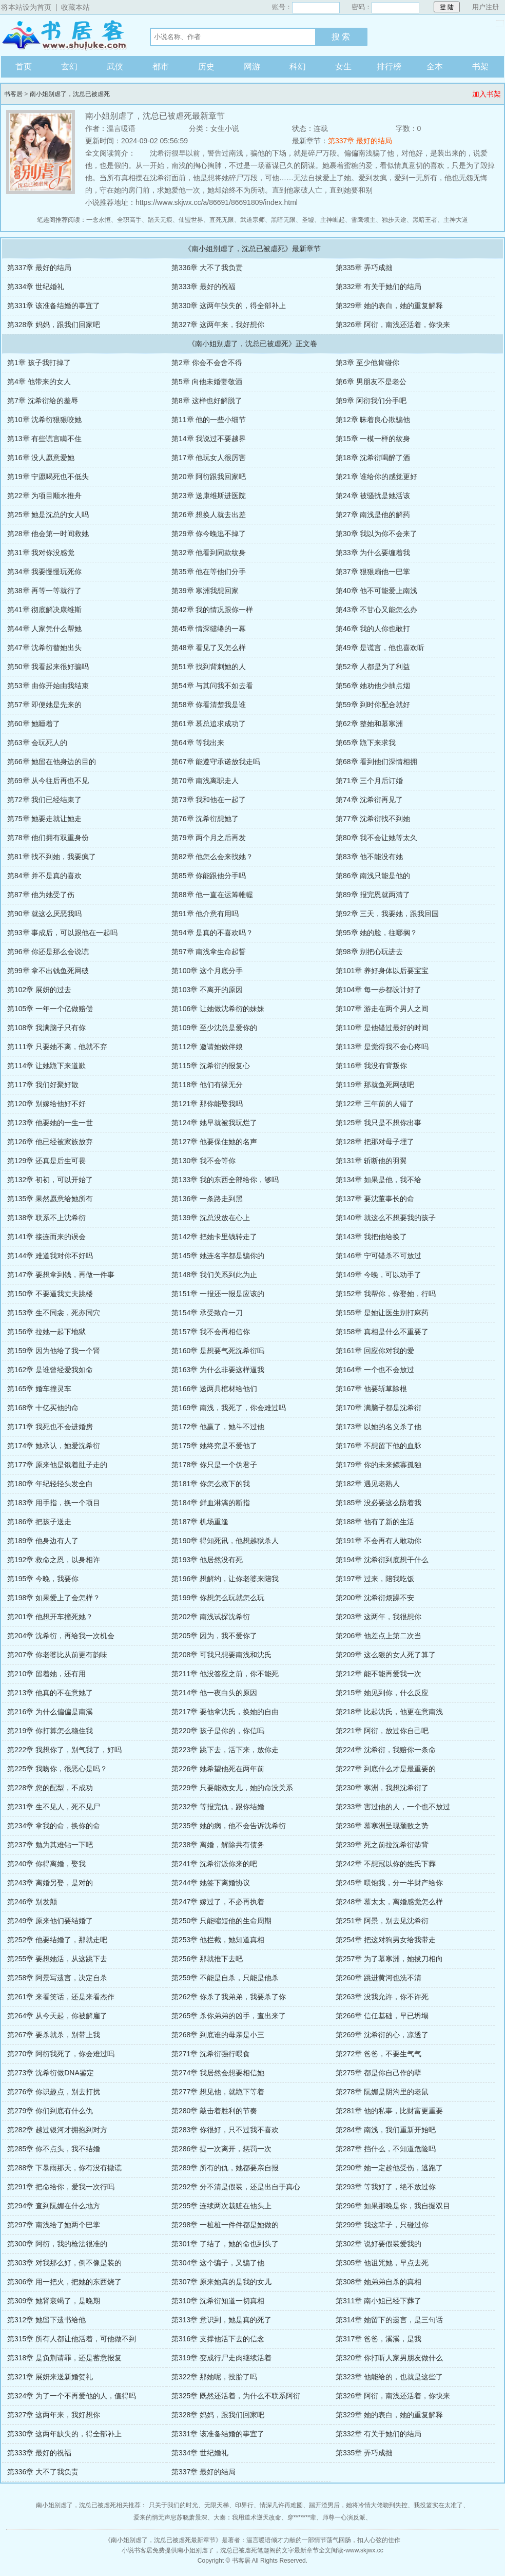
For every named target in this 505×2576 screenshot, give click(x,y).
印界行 (244, 2505)
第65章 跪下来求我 (366, 742)
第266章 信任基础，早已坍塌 (382, 2016)
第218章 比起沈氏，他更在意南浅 (389, 1712)
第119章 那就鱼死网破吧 (375, 1085)
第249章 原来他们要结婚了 (50, 1921)
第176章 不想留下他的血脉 (378, 1446)
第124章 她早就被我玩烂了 (214, 1123)
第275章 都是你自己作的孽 (378, 2073)
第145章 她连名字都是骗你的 (217, 1256)
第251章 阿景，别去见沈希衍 (382, 1921)
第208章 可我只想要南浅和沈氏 (221, 1655)
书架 (480, 66)
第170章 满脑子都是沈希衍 (378, 1408)
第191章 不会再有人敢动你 (378, 1541)
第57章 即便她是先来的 (44, 704)
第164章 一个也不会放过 (375, 1370)
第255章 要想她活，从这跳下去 (57, 1959)
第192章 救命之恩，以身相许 (53, 1560)
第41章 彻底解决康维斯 (44, 609)
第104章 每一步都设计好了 (378, 990)
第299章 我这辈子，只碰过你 (382, 2225)
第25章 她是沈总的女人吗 (48, 514)
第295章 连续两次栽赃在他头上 (221, 2206)
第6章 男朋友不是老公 (371, 381)
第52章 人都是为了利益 (373, 666)
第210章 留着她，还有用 (46, 1674)
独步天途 (394, 219)
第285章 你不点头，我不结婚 (53, 2149)
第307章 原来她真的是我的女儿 (221, 2282)
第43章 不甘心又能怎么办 (376, 609)
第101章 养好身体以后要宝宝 (382, 971)
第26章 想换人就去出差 (208, 514)
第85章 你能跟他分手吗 (208, 876)
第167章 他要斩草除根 (371, 1389)
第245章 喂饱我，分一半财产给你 (389, 1883)
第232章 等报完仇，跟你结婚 (217, 1807)
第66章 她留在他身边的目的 (51, 761)
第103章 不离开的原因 (207, 990)
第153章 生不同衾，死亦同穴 (53, 1313)
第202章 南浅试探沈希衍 (210, 1617)
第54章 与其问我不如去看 (212, 685)
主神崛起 (332, 219)
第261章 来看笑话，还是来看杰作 (60, 1997)
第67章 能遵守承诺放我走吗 (215, 761)
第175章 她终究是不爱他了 (214, 1446)
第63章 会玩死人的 (37, 742)
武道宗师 (252, 219)
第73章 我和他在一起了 (208, 799)
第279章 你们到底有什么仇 (50, 2111)
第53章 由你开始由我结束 (48, 685)
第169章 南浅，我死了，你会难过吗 (228, 1408)
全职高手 (129, 219)
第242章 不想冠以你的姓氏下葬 (386, 1864)
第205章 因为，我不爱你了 (214, 1636)
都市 (160, 66)
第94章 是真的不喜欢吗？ (212, 933)
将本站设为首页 (26, 7)
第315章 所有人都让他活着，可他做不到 (71, 2339)
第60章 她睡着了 (33, 723)
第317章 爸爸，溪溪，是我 (378, 2339)
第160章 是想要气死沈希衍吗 (217, 1351)
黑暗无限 (283, 219)
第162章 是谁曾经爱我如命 (50, 1370)
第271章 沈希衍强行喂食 (210, 2054)
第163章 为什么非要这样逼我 (217, 1370)
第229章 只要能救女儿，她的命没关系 (232, 1788)
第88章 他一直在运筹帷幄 (212, 895)
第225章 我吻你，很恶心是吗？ (57, 1769)
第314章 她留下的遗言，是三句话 (389, 2320)
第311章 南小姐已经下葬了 (378, 2301)
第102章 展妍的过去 (39, 990)
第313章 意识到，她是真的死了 (221, 2320)
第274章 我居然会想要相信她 (217, 2073)
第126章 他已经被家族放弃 (50, 1142)
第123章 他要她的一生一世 (50, 1123)
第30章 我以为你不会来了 (376, 533)
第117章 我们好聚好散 (43, 1085)
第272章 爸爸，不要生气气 (378, 2054)
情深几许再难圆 (281, 2505)
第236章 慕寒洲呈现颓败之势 (382, 1826)
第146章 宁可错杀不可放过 (378, 1256)
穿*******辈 (302, 2517)
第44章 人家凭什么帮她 (44, 628)
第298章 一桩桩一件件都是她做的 (225, 2225)
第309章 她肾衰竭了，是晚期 (53, 2301)
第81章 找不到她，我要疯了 (51, 857)
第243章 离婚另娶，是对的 (50, 1883)
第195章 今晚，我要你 (43, 1579)
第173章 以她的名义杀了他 (378, 1427)
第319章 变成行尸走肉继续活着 (221, 2358)
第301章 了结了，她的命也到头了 (225, 2244)
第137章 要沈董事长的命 (375, 1199)
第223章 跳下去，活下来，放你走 (225, 1750)
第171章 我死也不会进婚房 (50, 1427)
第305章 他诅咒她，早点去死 (382, 2263)
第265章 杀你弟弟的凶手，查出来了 (228, 2016)
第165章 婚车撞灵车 (39, 1389)
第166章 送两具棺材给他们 (214, 1389)
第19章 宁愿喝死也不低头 (48, 476)
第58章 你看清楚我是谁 (208, 704)
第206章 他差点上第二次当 (378, 1636)
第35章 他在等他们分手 (208, 571)
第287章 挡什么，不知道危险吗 (386, 2149)
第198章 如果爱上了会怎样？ (53, 1598)
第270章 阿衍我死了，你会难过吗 (60, 2054)
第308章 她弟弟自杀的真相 (378, 2282)
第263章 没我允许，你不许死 (382, 1997)
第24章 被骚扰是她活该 (373, 495)
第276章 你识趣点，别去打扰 (53, 2092)
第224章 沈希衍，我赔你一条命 (386, 1750)
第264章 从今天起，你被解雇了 (57, 2016)
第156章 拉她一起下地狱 (46, 1332)
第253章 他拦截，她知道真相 (217, 1940)
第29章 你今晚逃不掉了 (208, 533)
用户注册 (485, 7)
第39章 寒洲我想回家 (205, 590)
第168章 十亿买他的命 (43, 1408)
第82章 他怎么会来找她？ (212, 857)
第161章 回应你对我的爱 (375, 1351)
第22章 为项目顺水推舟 (44, 495)
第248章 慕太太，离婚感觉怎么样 (389, 1902)
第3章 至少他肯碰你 (367, 362)
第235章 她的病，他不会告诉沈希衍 (228, 1826)
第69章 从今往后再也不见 (48, 780)
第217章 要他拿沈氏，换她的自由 (225, 1712)
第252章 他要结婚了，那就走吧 (57, 1940)
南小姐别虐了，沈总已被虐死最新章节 (163, 2540)
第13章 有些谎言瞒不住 (44, 438)
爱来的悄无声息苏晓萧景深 (170, 2517)
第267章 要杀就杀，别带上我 (53, 2035)
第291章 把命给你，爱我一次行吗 (60, 2187)
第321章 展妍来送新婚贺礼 (50, 2377)
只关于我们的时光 (173, 2505)
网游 (252, 66)
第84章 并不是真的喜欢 (44, 876)
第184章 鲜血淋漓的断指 (210, 1503)
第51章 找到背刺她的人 (208, 666)
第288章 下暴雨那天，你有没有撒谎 (64, 2168)
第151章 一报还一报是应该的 (217, 1294)
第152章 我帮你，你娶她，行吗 (386, 1294)
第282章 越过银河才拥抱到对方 (57, 2130)
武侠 (115, 66)
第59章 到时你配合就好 (373, 704)
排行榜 (389, 66)
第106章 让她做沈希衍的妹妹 (217, 1009)
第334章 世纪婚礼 (35, 286)
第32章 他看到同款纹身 (208, 552)
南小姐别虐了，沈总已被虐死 (70, 94)
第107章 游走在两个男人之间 (382, 1009)
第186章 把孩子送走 (39, 1522)
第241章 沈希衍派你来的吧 (214, 1864)
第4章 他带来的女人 (39, 381)
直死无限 (221, 219)
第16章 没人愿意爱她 (40, 457)
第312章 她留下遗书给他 (46, 2320)
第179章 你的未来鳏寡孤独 (378, 1465)
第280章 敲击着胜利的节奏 (214, 2111)
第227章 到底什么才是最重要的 (386, 1769)
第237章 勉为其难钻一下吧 (50, 1845)
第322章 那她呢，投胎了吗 (214, 2377)
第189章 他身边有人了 (43, 1541)
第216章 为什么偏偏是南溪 (50, 1712)
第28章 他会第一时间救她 (48, 533)
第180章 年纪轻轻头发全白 (50, 1484)
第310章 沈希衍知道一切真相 (217, 2301)
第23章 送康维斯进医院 (208, 495)
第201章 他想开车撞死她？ (50, 1617)
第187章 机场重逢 (199, 1522)
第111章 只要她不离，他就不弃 (57, 1047)
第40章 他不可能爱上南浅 (376, 590)
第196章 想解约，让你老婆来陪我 (225, 1579)
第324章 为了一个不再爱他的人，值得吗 (71, 2396)
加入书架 (486, 94)
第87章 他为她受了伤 (40, 895)
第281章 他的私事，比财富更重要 (389, 2111)
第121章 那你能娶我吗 (207, 1104)
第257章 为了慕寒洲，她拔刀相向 (389, 1959)
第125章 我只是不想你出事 (378, 1123)
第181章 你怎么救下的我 (210, 1484)
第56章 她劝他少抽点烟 (373, 685)
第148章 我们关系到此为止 (214, 1275)
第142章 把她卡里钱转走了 (214, 1237)
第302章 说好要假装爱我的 (378, 2244)
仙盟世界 (191, 219)
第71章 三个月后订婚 (369, 780)
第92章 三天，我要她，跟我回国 (387, 914)
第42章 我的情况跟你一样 (212, 609)
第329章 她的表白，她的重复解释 (389, 305)
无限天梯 (216, 2505)
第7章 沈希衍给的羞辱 (42, 400)
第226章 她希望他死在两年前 (217, 1769)
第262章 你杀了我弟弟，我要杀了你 (228, 1997)
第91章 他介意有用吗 (205, 914)
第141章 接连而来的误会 (46, 1237)
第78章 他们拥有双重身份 (48, 838)
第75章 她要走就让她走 (44, 819)
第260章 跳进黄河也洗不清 (378, 1978)
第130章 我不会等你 (203, 1161)
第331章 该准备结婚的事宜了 (53, 305)
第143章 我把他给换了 (371, 1237)
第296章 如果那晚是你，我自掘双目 (393, 2206)
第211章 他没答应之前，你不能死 (225, 1674)
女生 (343, 66)
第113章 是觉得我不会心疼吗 (382, 1047)
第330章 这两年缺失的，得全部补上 (228, 305)
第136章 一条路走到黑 (207, 1199)
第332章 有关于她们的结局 (378, 286)
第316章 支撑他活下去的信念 (217, 2339)
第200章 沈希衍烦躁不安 (375, 1598)
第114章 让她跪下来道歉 (46, 1066)
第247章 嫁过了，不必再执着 (217, 1902)
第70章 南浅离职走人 (205, 780)
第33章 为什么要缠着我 (373, 552)
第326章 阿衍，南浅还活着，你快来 (393, 324)
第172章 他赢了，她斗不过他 (217, 1427)
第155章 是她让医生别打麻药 (382, 1313)
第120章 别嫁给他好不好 (46, 1104)
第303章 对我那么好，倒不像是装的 (64, 2263)
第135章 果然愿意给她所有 (50, 1199)
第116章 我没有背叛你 (371, 1066)
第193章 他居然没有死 (207, 1560)
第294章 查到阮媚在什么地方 (53, 2206)
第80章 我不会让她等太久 (376, 838)
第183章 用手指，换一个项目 (53, 1503)
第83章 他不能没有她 (369, 857)
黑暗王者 (425, 219)
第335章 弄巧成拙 (364, 267)
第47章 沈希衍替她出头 (44, 647)
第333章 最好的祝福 (203, 286)
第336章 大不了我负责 (207, 267)
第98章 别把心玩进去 (369, 952)
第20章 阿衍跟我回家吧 (208, 476)
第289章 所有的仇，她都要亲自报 (225, 2168)
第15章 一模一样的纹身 (373, 438)
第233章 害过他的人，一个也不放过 (393, 1807)
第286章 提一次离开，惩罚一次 (221, 2149)
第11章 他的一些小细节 (208, 419)
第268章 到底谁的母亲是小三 (217, 2035)
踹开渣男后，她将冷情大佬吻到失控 (358, 2505)
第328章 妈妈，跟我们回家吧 (53, 324)
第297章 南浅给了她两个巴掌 (53, 2225)
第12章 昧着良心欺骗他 (373, 419)
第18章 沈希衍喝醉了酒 (373, 457)
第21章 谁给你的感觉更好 (376, 476)
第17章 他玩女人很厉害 (208, 457)
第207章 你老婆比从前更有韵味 (57, 1655)
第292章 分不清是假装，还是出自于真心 (235, 2187)
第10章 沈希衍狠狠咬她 (44, 419)
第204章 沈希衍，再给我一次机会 (60, 1636)
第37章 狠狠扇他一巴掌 (373, 571)
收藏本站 (75, 7)
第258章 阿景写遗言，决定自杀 (57, 1978)
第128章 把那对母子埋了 (375, 1142)
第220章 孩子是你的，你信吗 (217, 1731)
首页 (23, 66)
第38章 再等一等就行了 (44, 590)
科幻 (297, 66)
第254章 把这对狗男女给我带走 (386, 1940)
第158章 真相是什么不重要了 (382, 1332)
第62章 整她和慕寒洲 (369, 723)
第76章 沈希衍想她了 (205, 819)
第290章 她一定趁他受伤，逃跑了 (389, 2168)
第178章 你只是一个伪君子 (214, 1465)
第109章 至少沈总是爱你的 (214, 1028)
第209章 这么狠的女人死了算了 (386, 1655)
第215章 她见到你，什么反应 (382, 1693)
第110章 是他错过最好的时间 (382, 1028)
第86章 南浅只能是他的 (373, 876)
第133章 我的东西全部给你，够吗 (225, 1180)
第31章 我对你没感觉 (40, 552)
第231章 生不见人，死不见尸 (53, 1807)
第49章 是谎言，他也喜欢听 (380, 647)
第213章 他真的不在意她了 (50, 1693)
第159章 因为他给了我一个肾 (53, 1351)
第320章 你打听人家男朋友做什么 (389, 2358)
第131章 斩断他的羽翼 (371, 1161)
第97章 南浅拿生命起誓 (208, 952)
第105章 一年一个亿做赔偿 (50, 1009)
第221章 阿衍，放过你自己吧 (382, 1731)
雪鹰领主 (363, 219)
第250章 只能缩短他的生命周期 (221, 1921)
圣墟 (308, 219)
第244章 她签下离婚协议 (210, 1883)
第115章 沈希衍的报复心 (210, 1066)
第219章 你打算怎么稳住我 (50, 1731)
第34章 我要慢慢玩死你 (44, 571)
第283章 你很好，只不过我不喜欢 (225, 2130)
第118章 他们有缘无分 (207, 1085)
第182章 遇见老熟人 (368, 1484)
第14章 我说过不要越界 (208, 438)
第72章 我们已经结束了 (44, 799)
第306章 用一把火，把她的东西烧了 (64, 2282)
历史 (206, 66)
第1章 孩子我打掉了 (39, 362)
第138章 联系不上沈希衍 (46, 1218)
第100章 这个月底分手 (207, 971)
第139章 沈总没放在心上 (210, 1218)
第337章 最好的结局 (360, 141)
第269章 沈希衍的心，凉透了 (382, 2035)
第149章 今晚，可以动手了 (378, 1275)
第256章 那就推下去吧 (207, 1959)
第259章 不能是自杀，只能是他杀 (225, 1978)
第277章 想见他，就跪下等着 (217, 2092)
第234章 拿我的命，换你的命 (53, 1826)
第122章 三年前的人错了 (375, 1104)
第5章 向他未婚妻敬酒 (206, 381)
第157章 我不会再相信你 (210, 1332)
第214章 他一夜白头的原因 (214, 1693)
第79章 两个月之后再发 (208, 838)
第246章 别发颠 (32, 1902)
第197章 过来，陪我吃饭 (375, 1579)
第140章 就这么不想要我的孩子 (386, 1218)
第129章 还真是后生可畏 (46, 1161)
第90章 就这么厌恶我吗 (44, 914)
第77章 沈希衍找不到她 (373, 819)
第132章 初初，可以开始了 (50, 1180)
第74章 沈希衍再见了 (369, 799)
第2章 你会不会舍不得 (206, 362)
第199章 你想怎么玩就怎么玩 (217, 1598)
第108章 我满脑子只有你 (46, 1028)
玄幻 (69, 66)
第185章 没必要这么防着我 (378, 1503)
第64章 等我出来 (197, 742)
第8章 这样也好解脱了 (206, 400)
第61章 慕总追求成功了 (208, 723)
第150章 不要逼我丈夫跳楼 (50, 1294)
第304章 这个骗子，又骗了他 (217, 2263)
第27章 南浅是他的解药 (373, 514)
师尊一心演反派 (343, 2517)
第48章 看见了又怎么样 (208, 647)
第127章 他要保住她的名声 (214, 1142)
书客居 (65, 35)
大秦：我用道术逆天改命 (247, 2517)
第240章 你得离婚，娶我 (46, 1864)
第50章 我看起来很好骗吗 (48, 666)
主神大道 (455, 219)
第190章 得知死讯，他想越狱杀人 (225, 1541)
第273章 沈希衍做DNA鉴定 (50, 2073)
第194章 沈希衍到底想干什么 (382, 1560)
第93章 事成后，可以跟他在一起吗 (62, 933)
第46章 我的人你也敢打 (373, 628)
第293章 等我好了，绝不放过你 (386, 2187)
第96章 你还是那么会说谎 (48, 952)
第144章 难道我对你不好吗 (50, 1256)
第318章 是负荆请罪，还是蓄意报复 (64, 2358)
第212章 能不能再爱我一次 (378, 1674)
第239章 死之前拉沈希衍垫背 (382, 1845)
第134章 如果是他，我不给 (378, 1180)
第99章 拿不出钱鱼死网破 (48, 971)
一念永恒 (98, 219)
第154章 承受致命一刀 (207, 1313)
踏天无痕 (160, 219)
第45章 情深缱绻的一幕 (208, 628)
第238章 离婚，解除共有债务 (217, 1845)
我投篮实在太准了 (438, 2505)
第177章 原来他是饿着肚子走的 (57, 1465)
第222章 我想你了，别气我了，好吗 (64, 1750)
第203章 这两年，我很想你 (378, 1617)
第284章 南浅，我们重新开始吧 (386, 2130)
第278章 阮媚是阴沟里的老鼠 (382, 2092)
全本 (434, 66)
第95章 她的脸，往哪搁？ (376, 933)
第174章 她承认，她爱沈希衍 (53, 1446)
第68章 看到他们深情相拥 (376, 761)
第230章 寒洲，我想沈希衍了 (382, 1788)
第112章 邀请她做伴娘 (207, 1047)
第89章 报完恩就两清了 (373, 895)
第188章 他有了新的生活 (375, 1522)
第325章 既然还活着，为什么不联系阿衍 (235, 2396)
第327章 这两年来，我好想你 (217, 324)
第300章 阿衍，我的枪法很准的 (57, 2244)
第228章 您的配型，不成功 (50, 1788)
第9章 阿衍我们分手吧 (371, 400)
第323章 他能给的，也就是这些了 (389, 2377)
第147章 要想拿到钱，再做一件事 (60, 1275)
